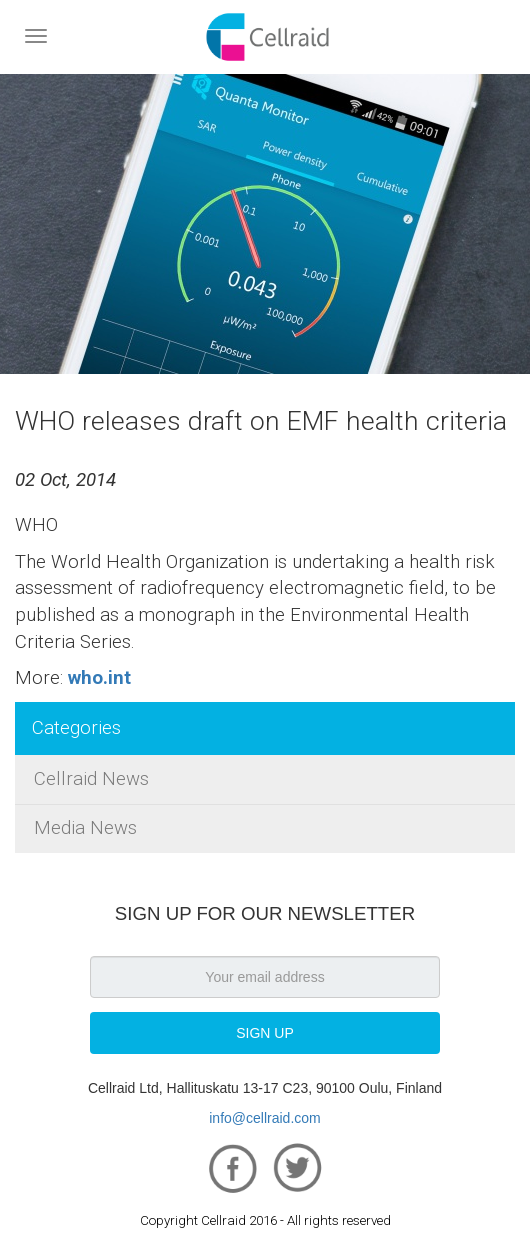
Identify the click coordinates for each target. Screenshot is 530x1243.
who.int (99, 678)
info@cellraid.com (264, 1118)
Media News (85, 828)
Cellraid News (91, 779)
